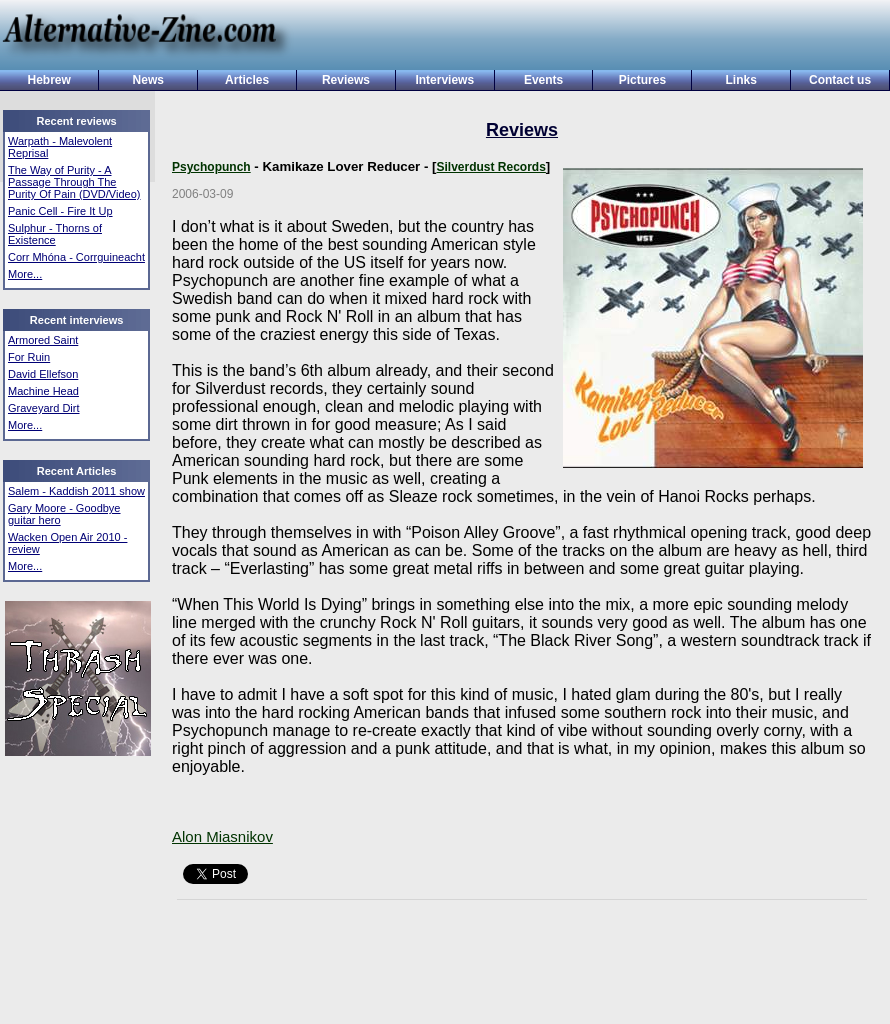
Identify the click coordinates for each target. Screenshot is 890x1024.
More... (25, 274)
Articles (247, 80)
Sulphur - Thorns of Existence (55, 234)
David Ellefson (43, 374)
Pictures (642, 80)
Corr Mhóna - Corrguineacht (76, 257)
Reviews (346, 80)
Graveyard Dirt (44, 408)
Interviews (444, 80)
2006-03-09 (202, 194)
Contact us (840, 80)
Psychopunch (211, 167)
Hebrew (48, 80)
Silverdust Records (490, 167)
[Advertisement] (583, 37)
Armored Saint (43, 340)
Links (741, 80)
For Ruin (29, 357)
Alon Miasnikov (222, 836)
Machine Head (43, 391)
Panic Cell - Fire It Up (60, 211)
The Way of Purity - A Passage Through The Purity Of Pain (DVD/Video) (74, 182)
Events (543, 80)
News (148, 80)
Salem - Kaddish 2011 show (76, 491)
